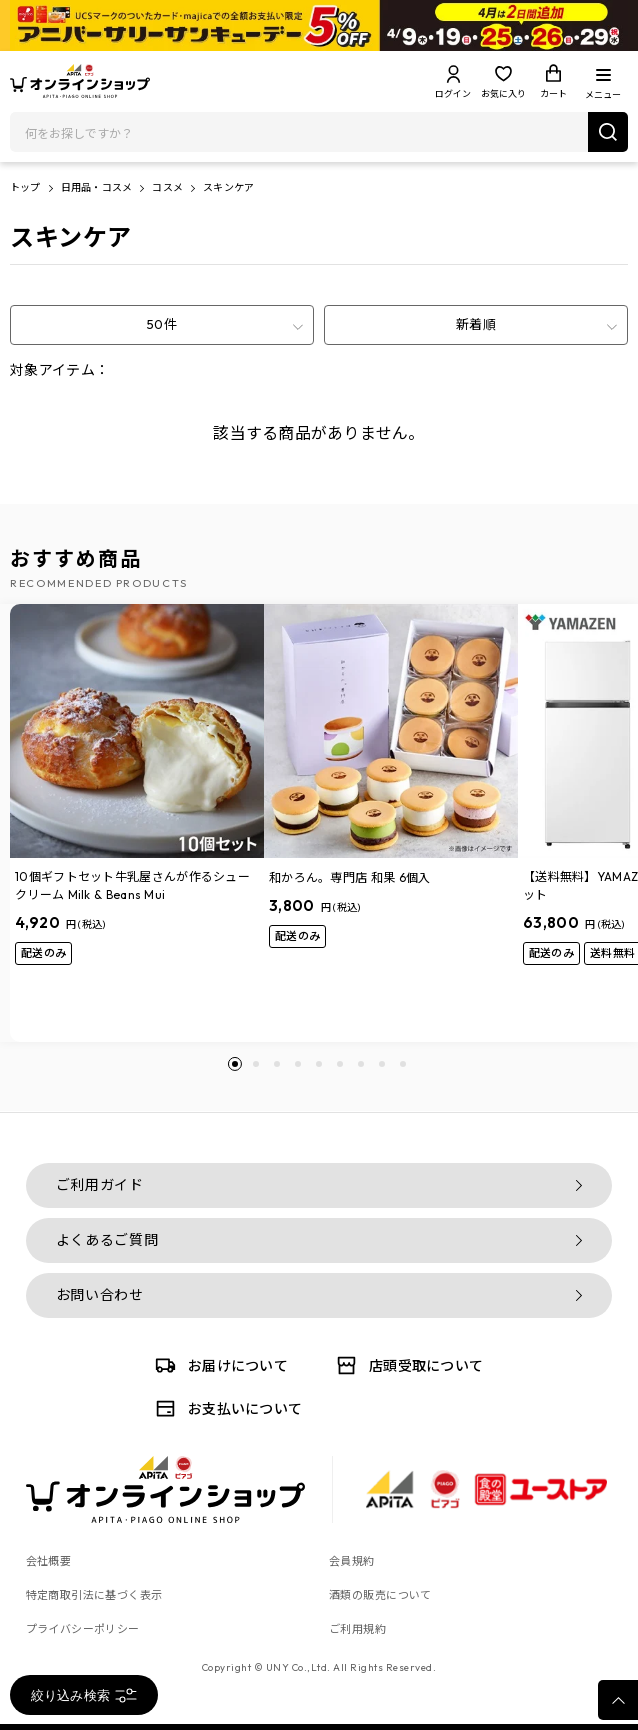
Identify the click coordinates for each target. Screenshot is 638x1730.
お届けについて (218, 1365)
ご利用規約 (357, 1629)
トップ (25, 188)
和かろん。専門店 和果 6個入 (350, 877)
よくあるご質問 (107, 1240)
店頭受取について (406, 1365)
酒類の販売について (380, 1595)
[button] (235, 1064)
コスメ (167, 188)
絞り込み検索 (84, 1695)
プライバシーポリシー (83, 1629)
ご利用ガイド (100, 1185)
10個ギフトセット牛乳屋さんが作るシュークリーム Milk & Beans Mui (132, 885)
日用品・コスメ (96, 188)
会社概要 (49, 1561)
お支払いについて (225, 1408)
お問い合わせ (100, 1295)
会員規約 (352, 1561)
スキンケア (228, 188)
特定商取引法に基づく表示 (94, 1595)
